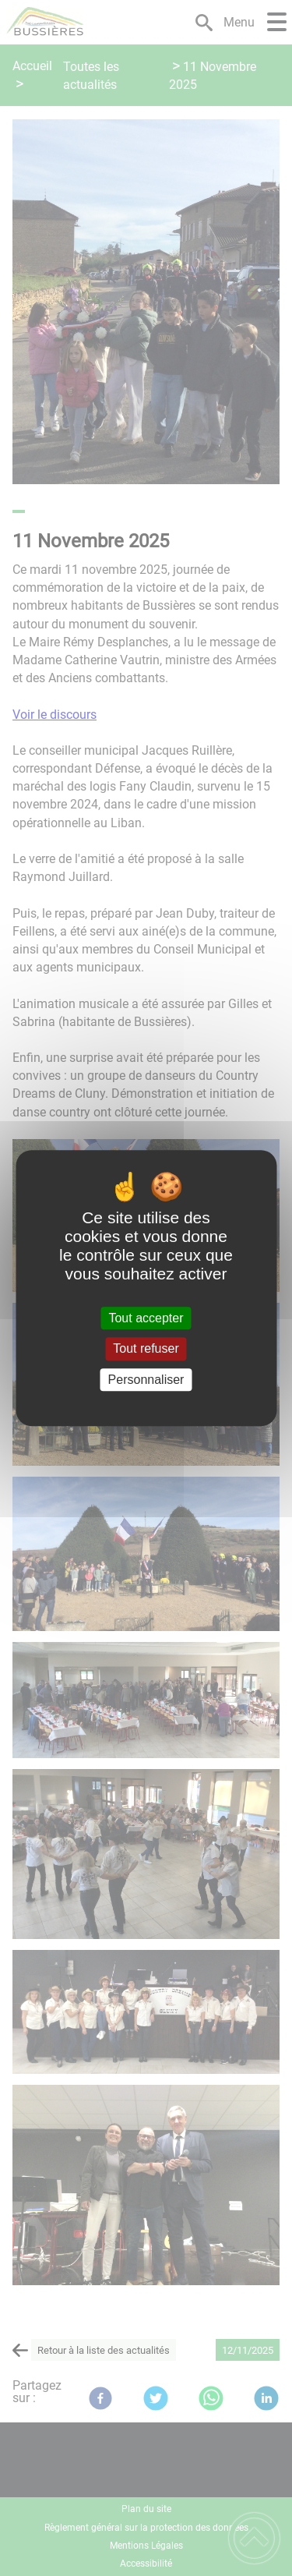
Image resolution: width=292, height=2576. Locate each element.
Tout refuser (145, 1349)
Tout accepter (145, 1318)
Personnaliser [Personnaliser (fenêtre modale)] (146, 1379)
